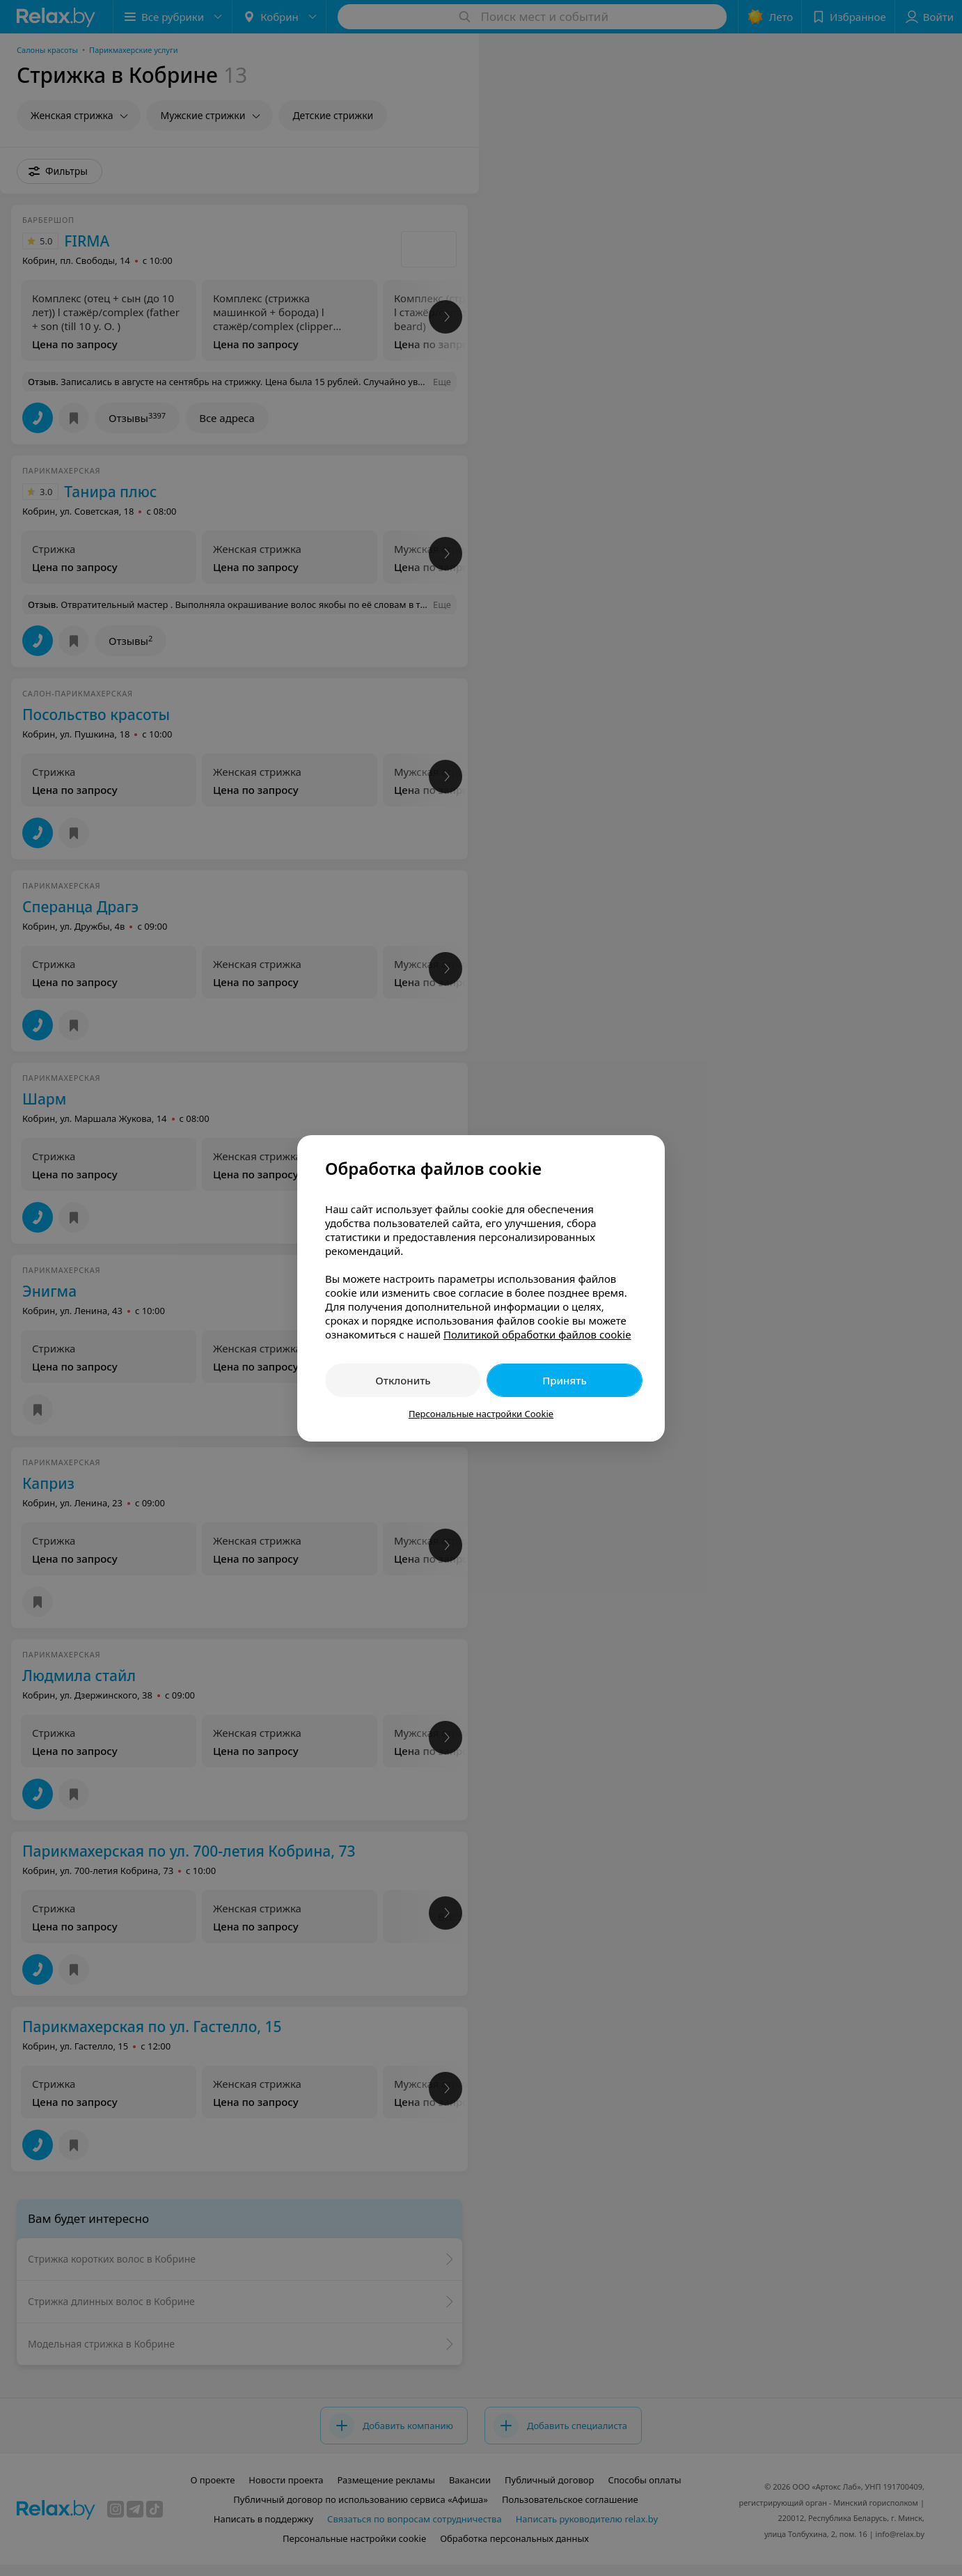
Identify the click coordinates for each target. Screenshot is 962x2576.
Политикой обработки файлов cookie (537, 1334)
